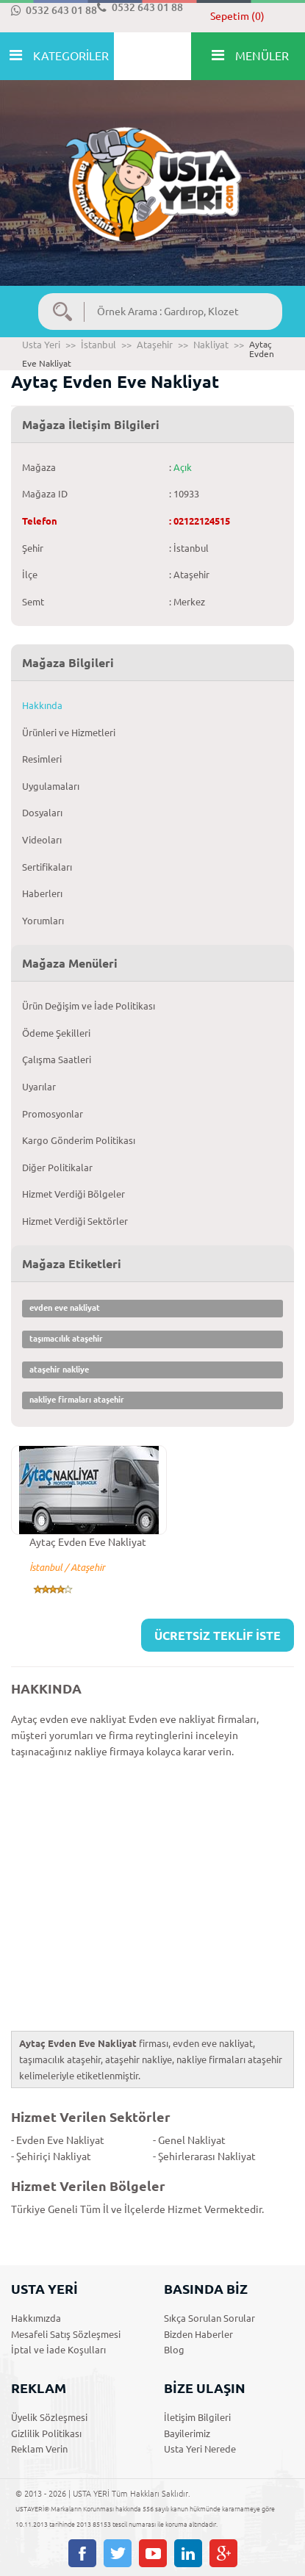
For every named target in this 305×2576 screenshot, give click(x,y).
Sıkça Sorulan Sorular (209, 2318)
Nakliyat (211, 344)
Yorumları (43, 920)
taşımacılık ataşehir (66, 1338)
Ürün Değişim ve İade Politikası (88, 1006)
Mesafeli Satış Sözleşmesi (66, 2334)
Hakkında (42, 705)
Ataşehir (155, 344)
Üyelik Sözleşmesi (49, 2417)
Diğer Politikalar (57, 1167)
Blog (174, 2350)
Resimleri (42, 759)
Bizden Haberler (198, 2334)
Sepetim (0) (237, 16)
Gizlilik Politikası (46, 2433)
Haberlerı (42, 893)
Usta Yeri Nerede (200, 2449)
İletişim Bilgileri (197, 2417)
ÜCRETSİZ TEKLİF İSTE (217, 1635)
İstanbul (98, 344)
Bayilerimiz (187, 2433)
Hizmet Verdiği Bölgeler (73, 1194)
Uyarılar (39, 1087)
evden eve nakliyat (64, 1307)
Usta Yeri (41, 344)
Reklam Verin (39, 2449)
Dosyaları (42, 812)
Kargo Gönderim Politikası (78, 1140)
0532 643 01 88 (54, 10)
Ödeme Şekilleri (56, 1033)
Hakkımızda (36, 2318)
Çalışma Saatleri (56, 1059)
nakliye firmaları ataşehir (76, 1399)
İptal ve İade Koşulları (58, 2350)
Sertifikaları (47, 867)
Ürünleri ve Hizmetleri (68, 732)
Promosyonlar (52, 1114)
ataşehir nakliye (59, 1369)
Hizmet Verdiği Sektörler (75, 1221)
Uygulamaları (50, 786)
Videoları (42, 840)
